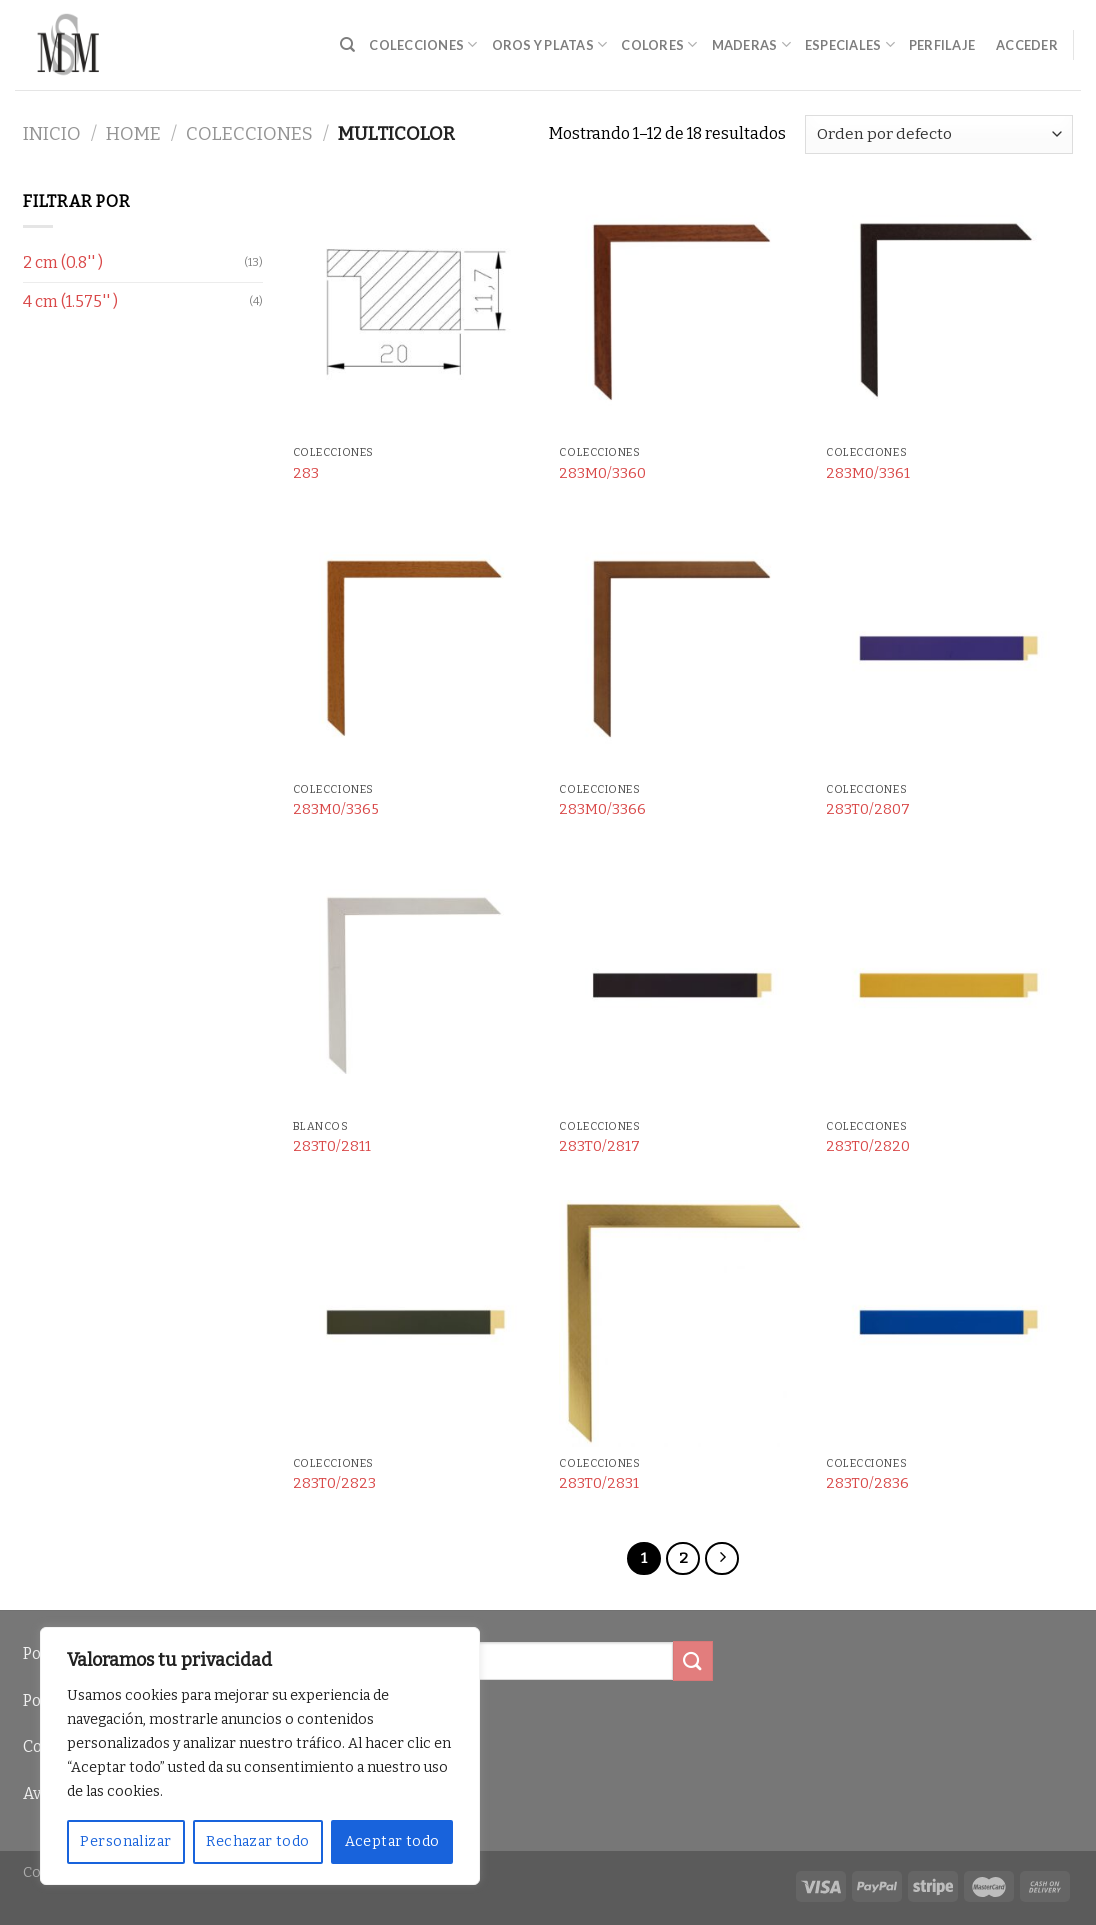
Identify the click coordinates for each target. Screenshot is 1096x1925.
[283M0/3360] (682, 312)
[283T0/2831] (682, 1323)
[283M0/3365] (416, 649)
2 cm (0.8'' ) (63, 262)
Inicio (52, 134)
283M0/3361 (868, 473)
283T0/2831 (599, 1483)
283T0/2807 (868, 809)
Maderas (751, 44)
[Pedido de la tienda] (939, 134)
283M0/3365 (336, 809)
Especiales (850, 44)
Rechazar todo (257, 1841)
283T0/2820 (868, 1146)
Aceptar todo (392, 1841)
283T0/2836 (867, 1483)
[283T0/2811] (416, 986)
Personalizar (125, 1841)
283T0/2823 (334, 1483)
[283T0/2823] (416, 1323)
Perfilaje (942, 45)
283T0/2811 (332, 1146)
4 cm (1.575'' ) (70, 301)
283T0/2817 (599, 1146)
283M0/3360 (602, 473)
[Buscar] (347, 45)
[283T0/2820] (949, 986)
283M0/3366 (602, 809)
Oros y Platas (550, 44)
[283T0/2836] (949, 1323)
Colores (659, 44)
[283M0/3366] (682, 649)
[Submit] (693, 1660)
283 (306, 473)
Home (133, 134)
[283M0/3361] (949, 312)
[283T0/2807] (949, 649)
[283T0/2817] (682, 986)
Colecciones (423, 44)
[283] (416, 312)
